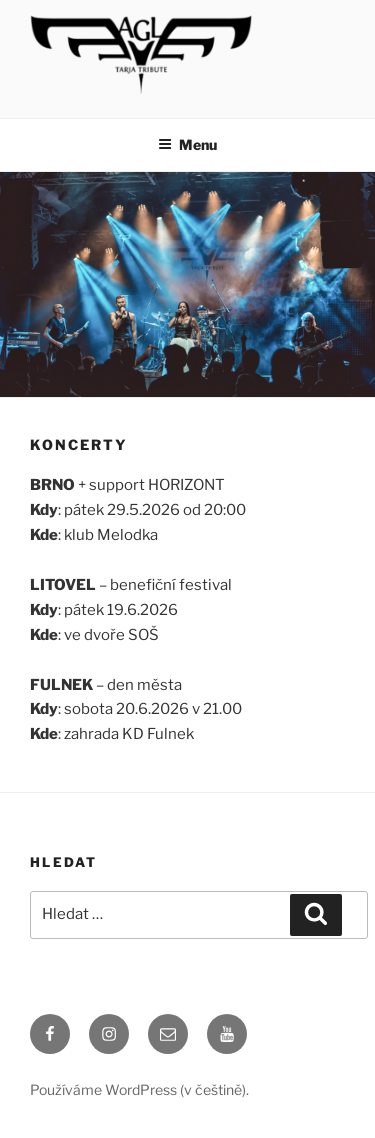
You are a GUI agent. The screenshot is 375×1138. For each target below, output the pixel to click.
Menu (187, 144)
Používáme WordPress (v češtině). (139, 1089)
